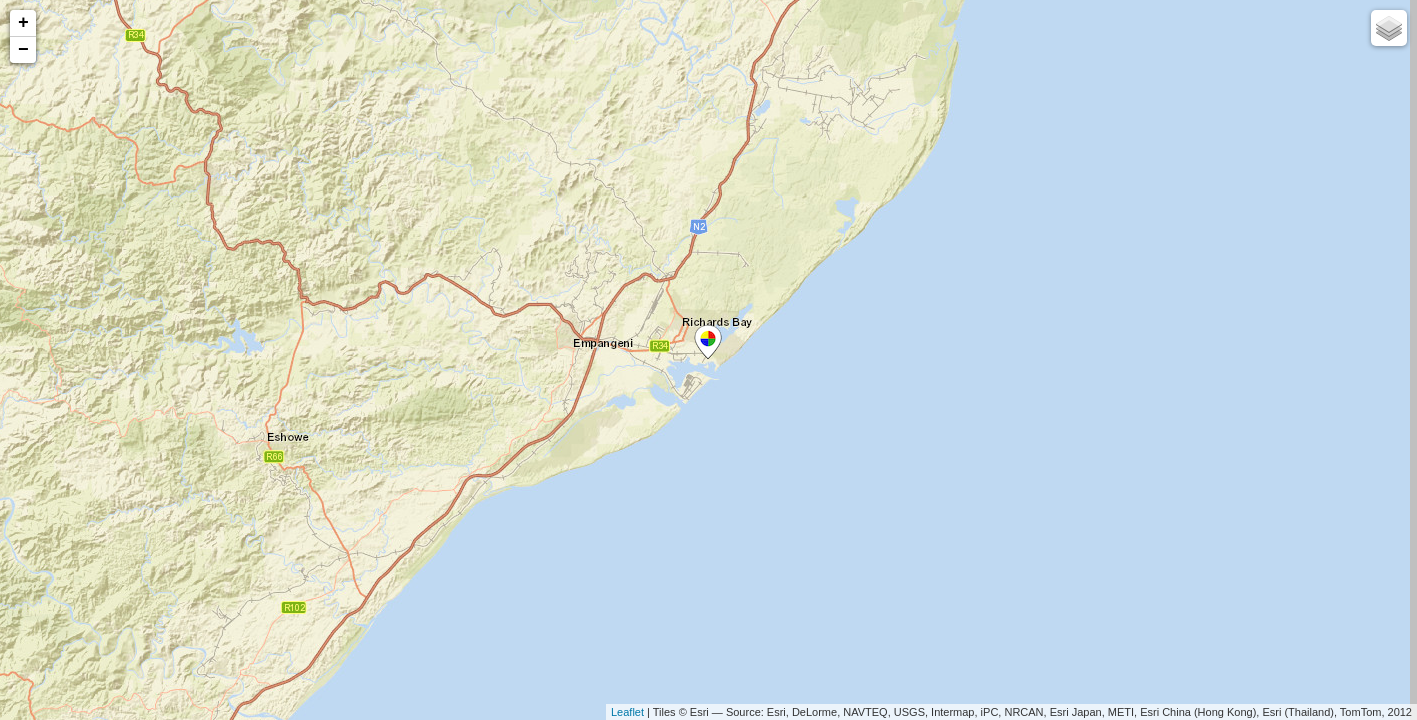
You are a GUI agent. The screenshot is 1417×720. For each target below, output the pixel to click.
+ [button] (23, 23)
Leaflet (627, 712)
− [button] (23, 50)
